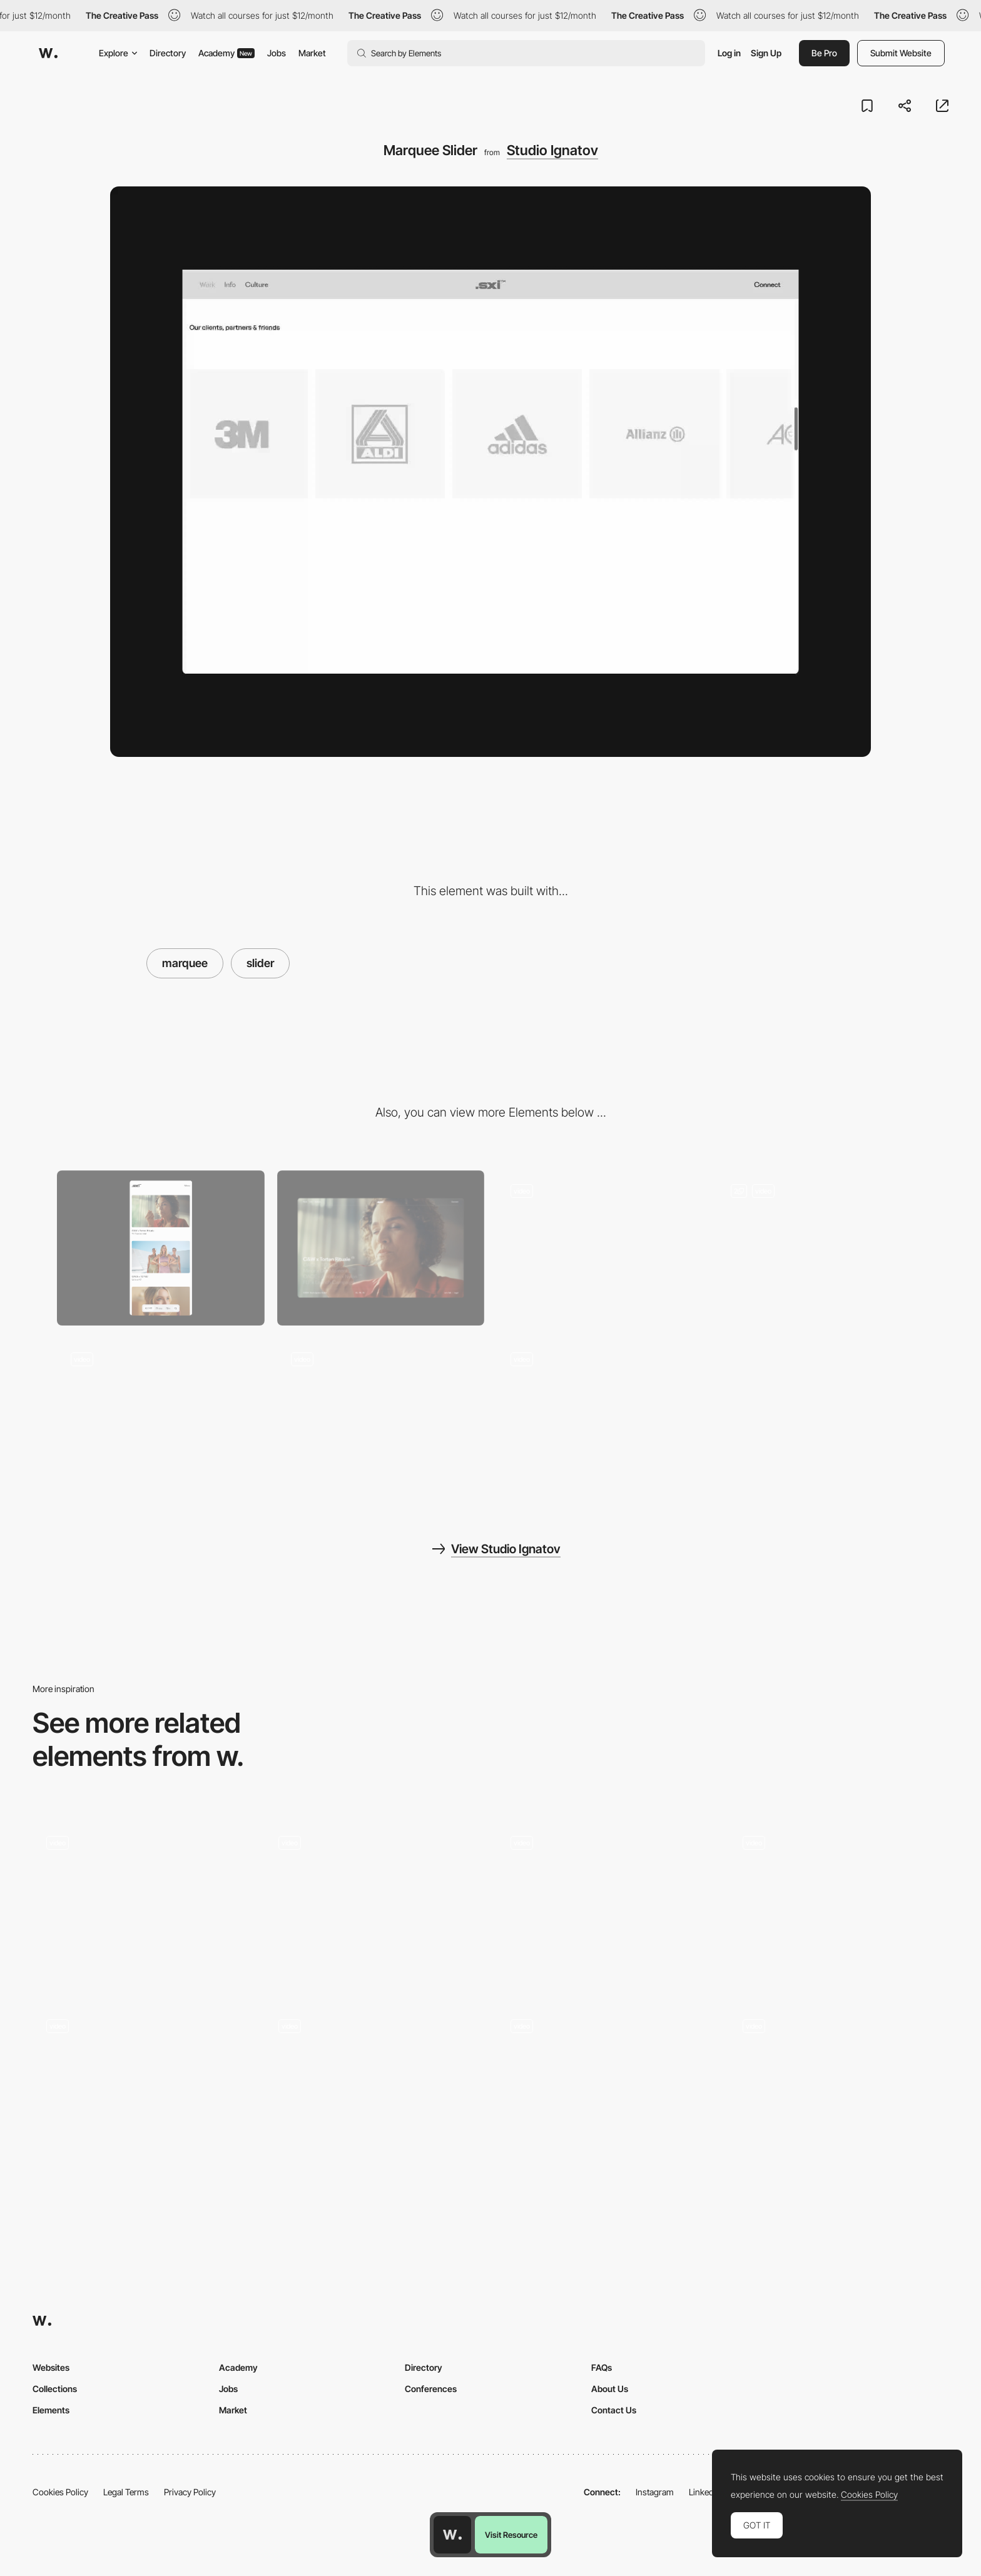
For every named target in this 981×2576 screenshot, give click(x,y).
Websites (51, 2367)
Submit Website (901, 53)
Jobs (276, 53)
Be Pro (824, 53)
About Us (609, 2388)
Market (312, 53)
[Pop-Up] (600, 1416)
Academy (226, 53)
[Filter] (161, 1416)
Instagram (655, 2492)
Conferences (431, 2388)
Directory (168, 53)
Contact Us (613, 2410)
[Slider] (838, 2088)
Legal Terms (126, 2492)
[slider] (606, 2058)
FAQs (601, 2367)
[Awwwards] (48, 53)
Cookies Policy (60, 2492)
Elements (51, 2410)
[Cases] (821, 1248)
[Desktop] (381, 1248)
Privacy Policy (190, 2492)
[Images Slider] (374, 2088)
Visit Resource (511, 2535)
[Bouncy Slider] (838, 1904)
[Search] (381, 1416)
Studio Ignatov (552, 150)
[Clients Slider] (142, 1904)
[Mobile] (161, 1248)
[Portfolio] (374, 1904)
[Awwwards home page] (452, 2534)
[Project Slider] (606, 1904)
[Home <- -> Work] (600, 1248)
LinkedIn (705, 2492)
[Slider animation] (142, 2088)
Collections (55, 2388)
